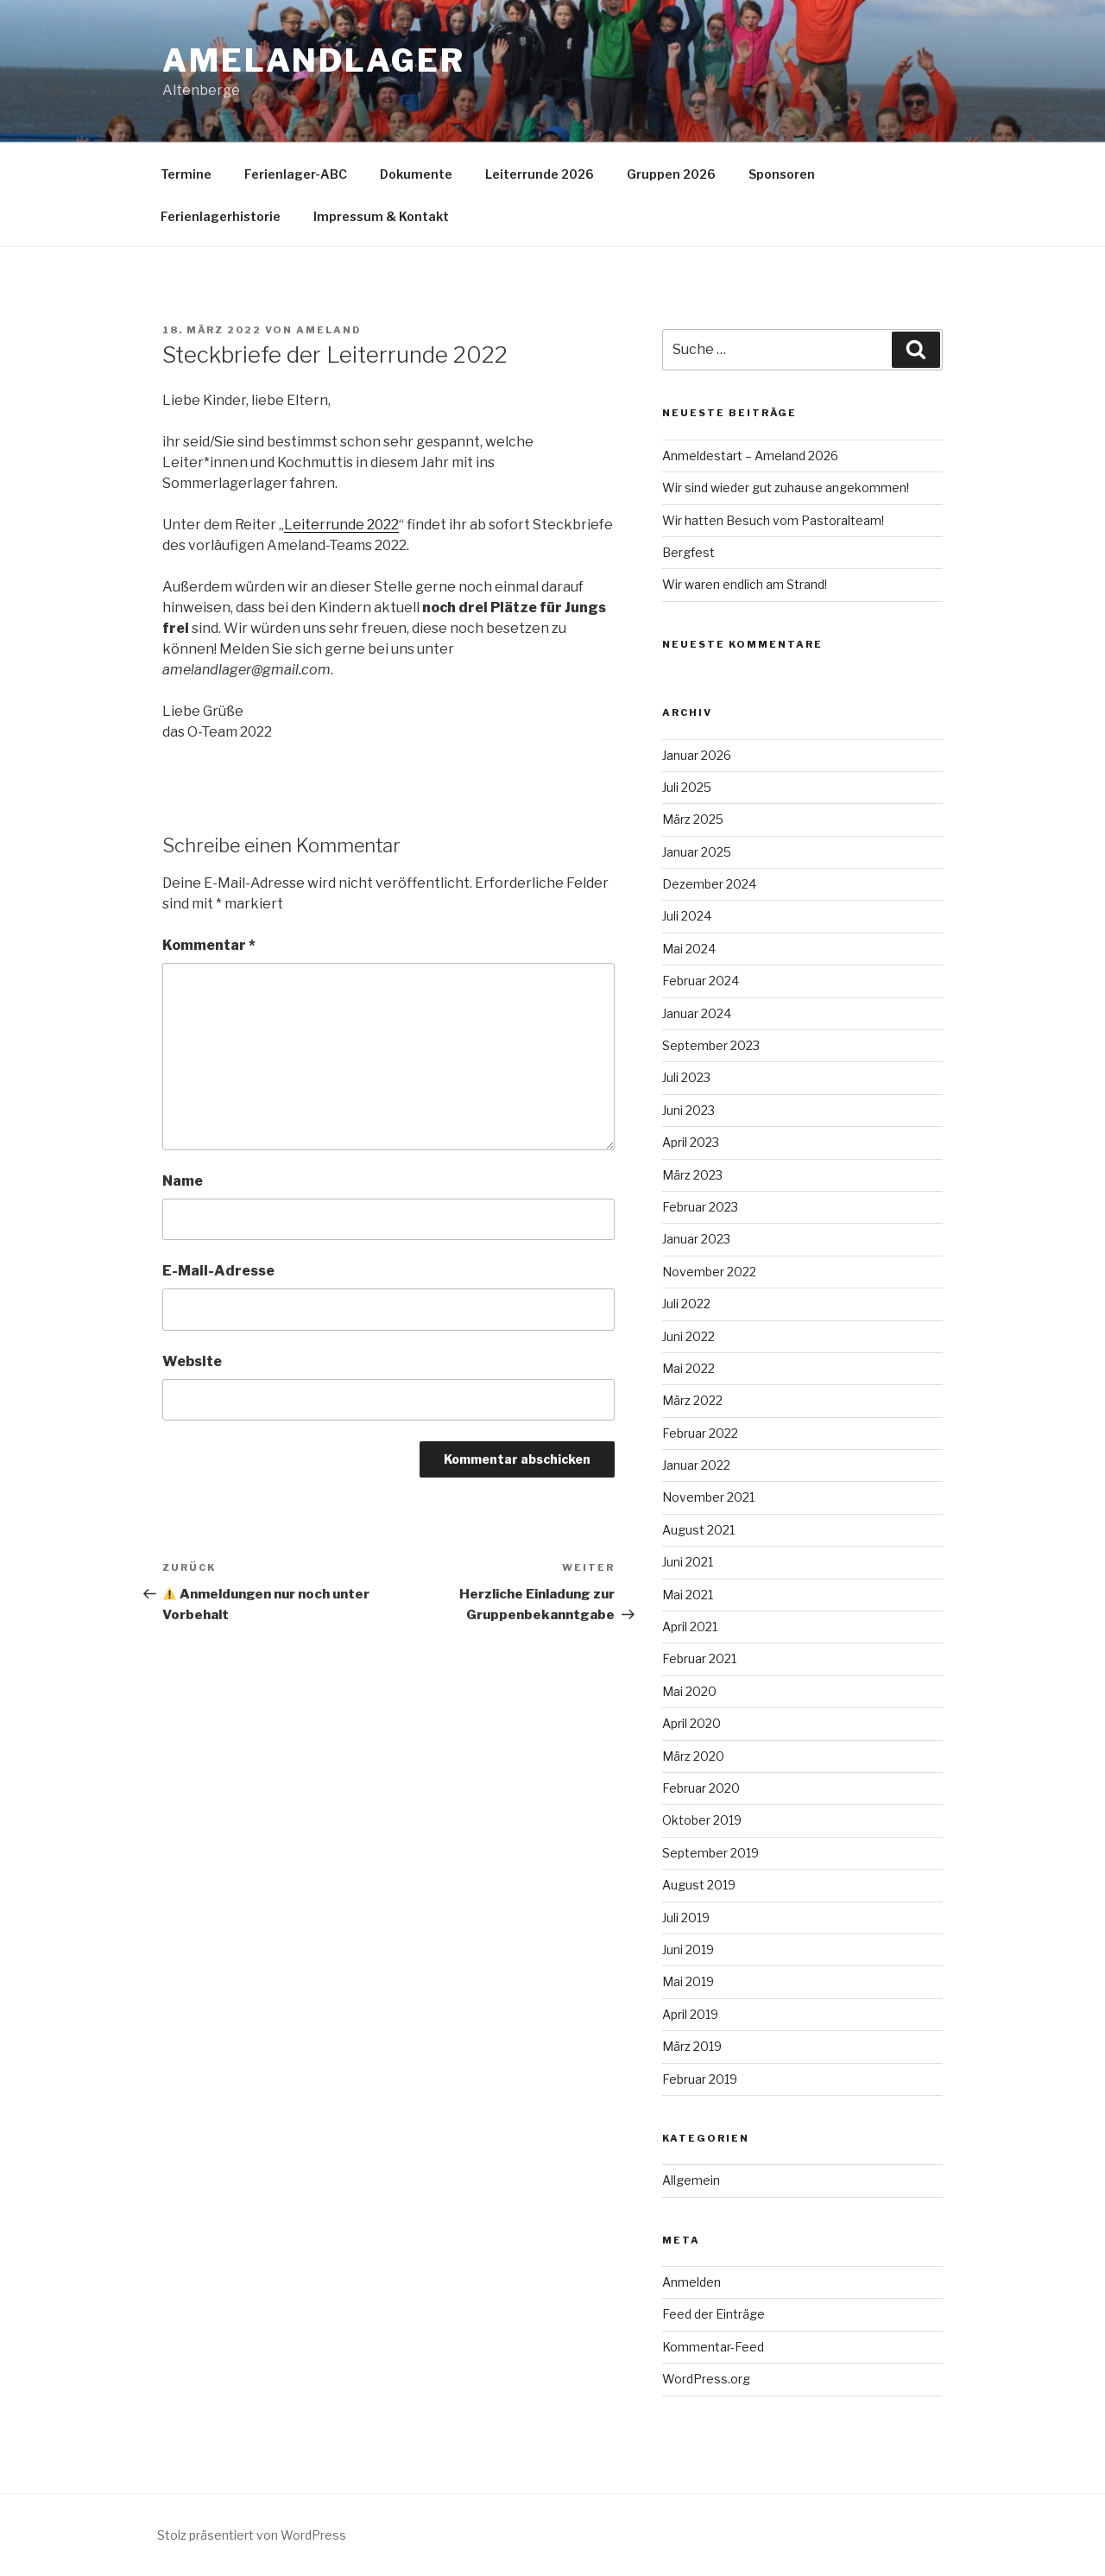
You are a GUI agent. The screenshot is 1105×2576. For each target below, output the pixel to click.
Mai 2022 (688, 1368)
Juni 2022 (688, 1336)
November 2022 (709, 1271)
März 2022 (692, 1400)
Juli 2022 (686, 1303)
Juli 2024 (686, 915)
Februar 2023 (700, 1206)
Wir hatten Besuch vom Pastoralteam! (773, 520)
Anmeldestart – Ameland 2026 (750, 455)
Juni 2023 (688, 1110)
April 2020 (691, 1723)
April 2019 (690, 2014)
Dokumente (416, 174)
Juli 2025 (686, 787)
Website (192, 1361)
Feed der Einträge (713, 2314)
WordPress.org (706, 2378)
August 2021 (698, 1529)
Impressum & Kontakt (381, 216)
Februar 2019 (699, 2079)
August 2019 (699, 1884)
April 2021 (689, 1626)
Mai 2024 (689, 948)
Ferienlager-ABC (295, 174)
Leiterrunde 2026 (539, 174)
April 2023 (690, 1142)
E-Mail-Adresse (218, 1271)
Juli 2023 (686, 1077)
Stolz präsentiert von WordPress (251, 2535)
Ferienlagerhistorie (221, 216)
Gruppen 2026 (671, 174)
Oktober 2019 (702, 1820)
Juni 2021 (687, 1561)
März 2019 (692, 2046)
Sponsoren (781, 174)
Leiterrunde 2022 (341, 524)
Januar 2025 (696, 852)
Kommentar (209, 945)
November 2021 (708, 1497)
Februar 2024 (700, 980)
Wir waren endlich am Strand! (744, 584)
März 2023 (692, 1175)
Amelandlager (313, 60)
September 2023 (711, 1045)
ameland (329, 330)
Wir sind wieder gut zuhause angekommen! (785, 487)
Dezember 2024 (709, 884)
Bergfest (688, 552)
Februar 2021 (699, 1658)
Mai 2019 (688, 1981)
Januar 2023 (696, 1238)
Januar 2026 (696, 755)
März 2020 (693, 1756)
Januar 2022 (696, 1465)
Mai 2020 (689, 1691)
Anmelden (691, 2282)
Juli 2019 (686, 1917)
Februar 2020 (701, 1788)
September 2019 (710, 1852)
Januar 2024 (696, 1013)
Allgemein (691, 2180)
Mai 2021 (687, 1594)
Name (182, 1181)
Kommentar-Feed (713, 2346)
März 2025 (692, 819)
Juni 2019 (688, 1949)
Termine (186, 174)
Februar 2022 (700, 1433)
